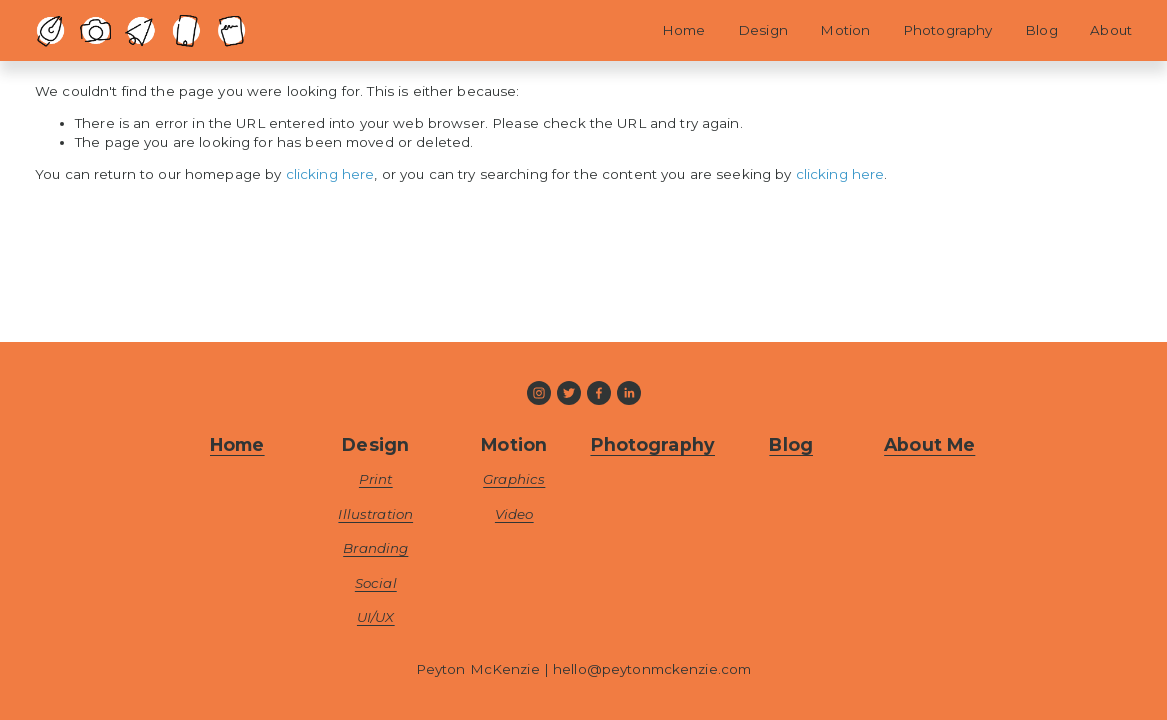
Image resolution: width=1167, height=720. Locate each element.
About (1111, 30)
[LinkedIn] (629, 393)
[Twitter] (569, 393)
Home (684, 30)
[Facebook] (599, 393)
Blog (1041, 30)
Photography (947, 30)
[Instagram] (539, 393)
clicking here (330, 174)
